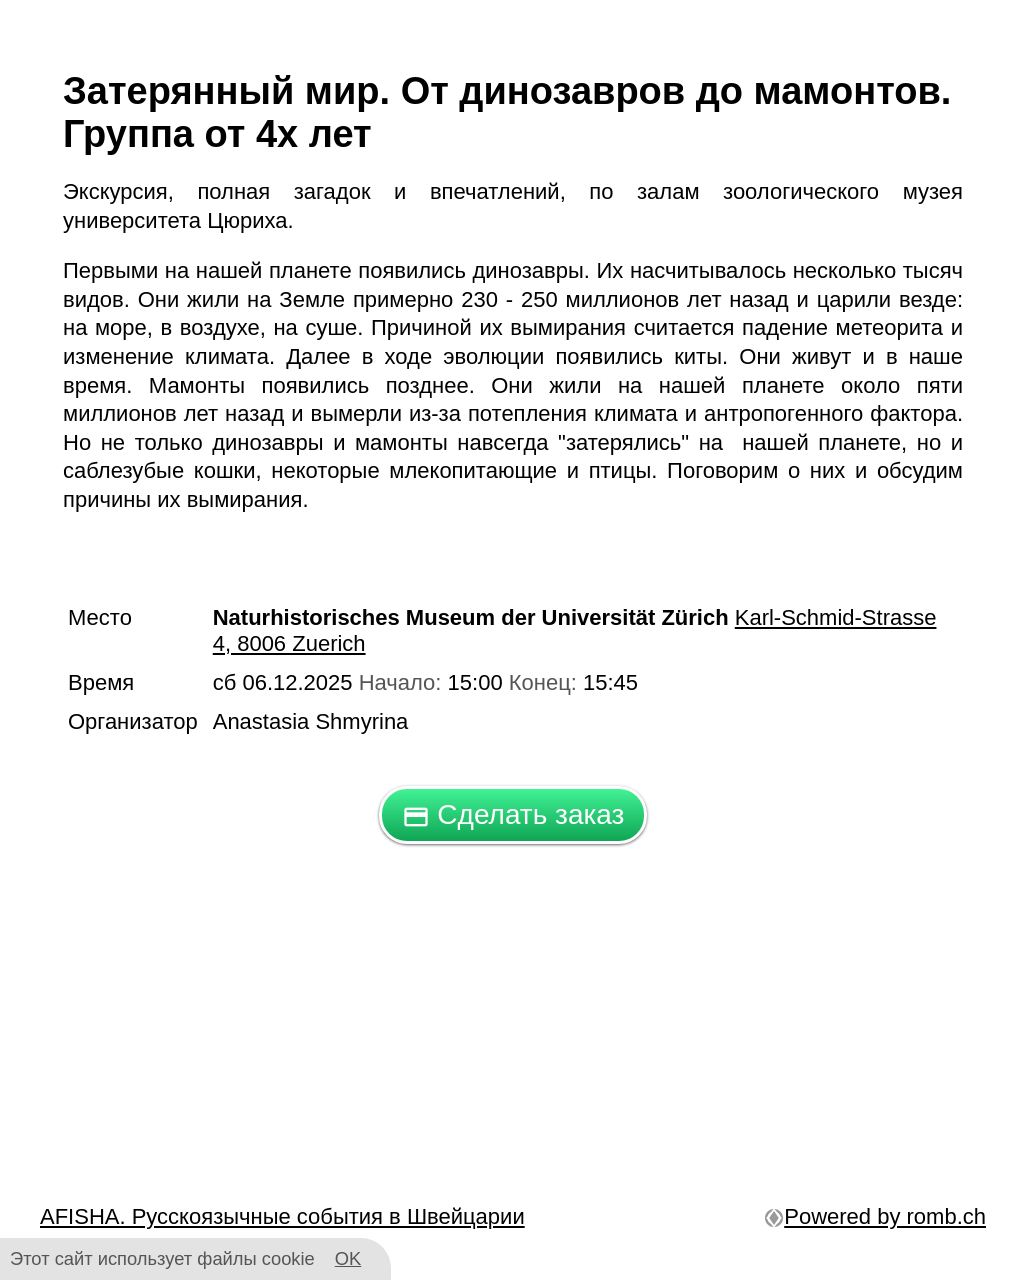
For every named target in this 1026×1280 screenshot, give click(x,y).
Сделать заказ (513, 814)
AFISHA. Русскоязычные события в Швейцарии (282, 1216)
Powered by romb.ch (875, 1216)
